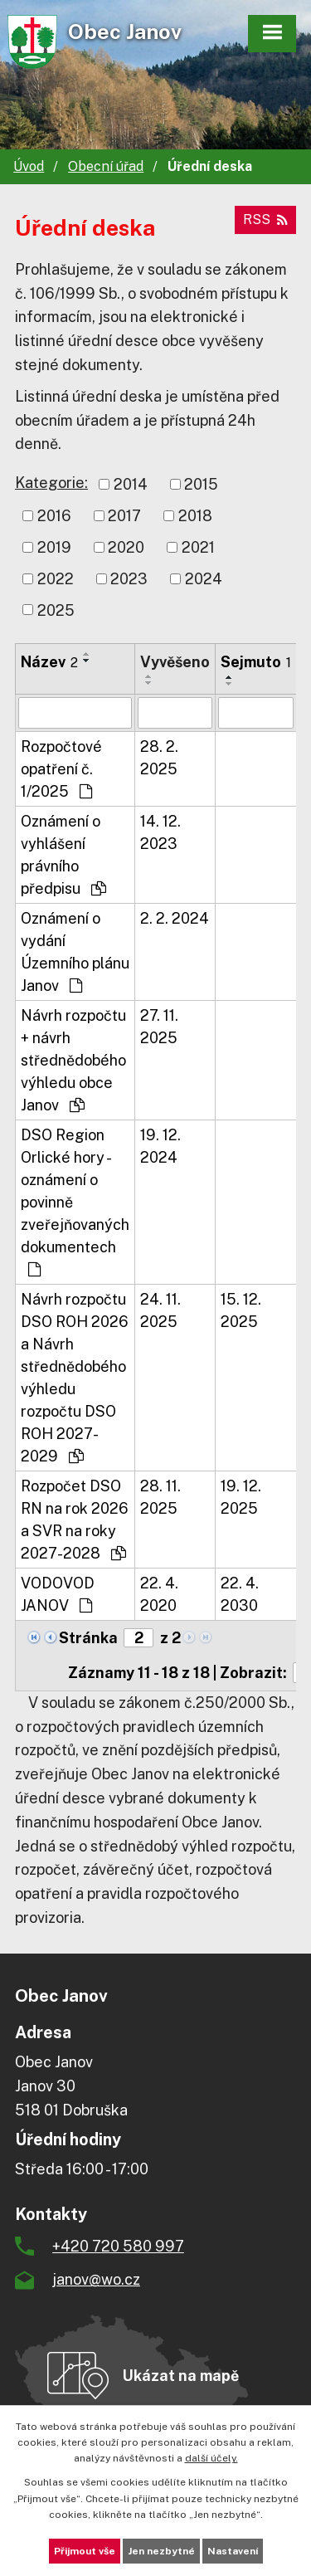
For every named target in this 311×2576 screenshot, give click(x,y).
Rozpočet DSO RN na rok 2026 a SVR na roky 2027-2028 (75, 1519)
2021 (198, 547)
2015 (201, 484)
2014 (131, 484)
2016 (54, 515)
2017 (124, 515)
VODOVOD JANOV (58, 1594)
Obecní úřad (105, 166)
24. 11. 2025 (160, 1310)
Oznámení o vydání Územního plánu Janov (75, 952)
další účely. (211, 2458)
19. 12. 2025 (241, 1497)
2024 (203, 579)
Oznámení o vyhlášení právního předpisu (63, 854)
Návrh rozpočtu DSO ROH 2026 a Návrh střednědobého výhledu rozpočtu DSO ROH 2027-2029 (75, 1377)
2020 (126, 547)
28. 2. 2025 (159, 758)
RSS (265, 219)
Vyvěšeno (175, 662)
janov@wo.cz (96, 2279)
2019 (54, 547)
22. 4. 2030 (240, 1594)
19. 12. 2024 (160, 1146)
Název (49, 662)
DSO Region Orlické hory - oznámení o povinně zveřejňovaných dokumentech (75, 1201)
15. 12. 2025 (241, 1310)
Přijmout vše (84, 2551)
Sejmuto (256, 662)
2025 (56, 609)
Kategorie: (51, 482)
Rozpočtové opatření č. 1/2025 (61, 769)
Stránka (88, 1638)
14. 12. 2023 (160, 832)
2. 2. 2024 (174, 918)
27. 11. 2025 (159, 1026)
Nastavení (232, 2551)
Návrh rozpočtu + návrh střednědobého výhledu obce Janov (73, 1060)
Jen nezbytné (161, 2551)
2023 (129, 579)
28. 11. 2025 (160, 1497)
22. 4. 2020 (159, 1594)
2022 (55, 579)
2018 (195, 515)
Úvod (28, 166)
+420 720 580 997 (118, 2246)
